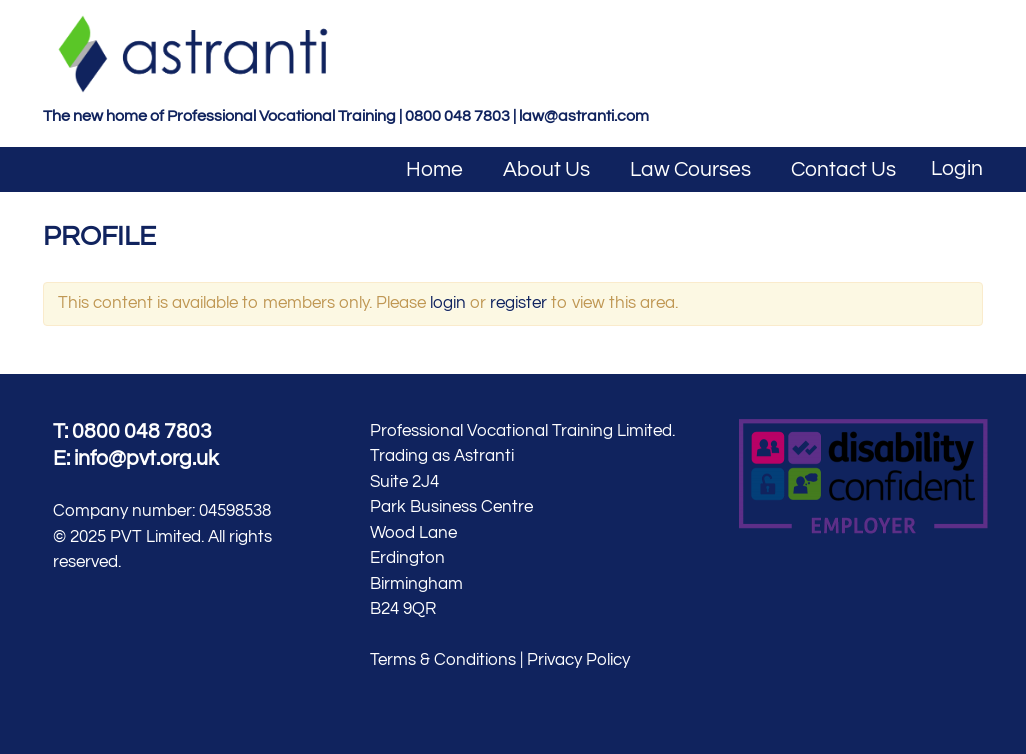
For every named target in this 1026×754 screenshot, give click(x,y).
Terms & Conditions (443, 660)
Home (434, 169)
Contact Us (843, 169)
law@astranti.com (584, 116)
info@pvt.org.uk (146, 458)
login (448, 303)
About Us (546, 169)
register (518, 303)
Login (957, 168)
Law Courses (690, 169)
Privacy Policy (578, 660)
